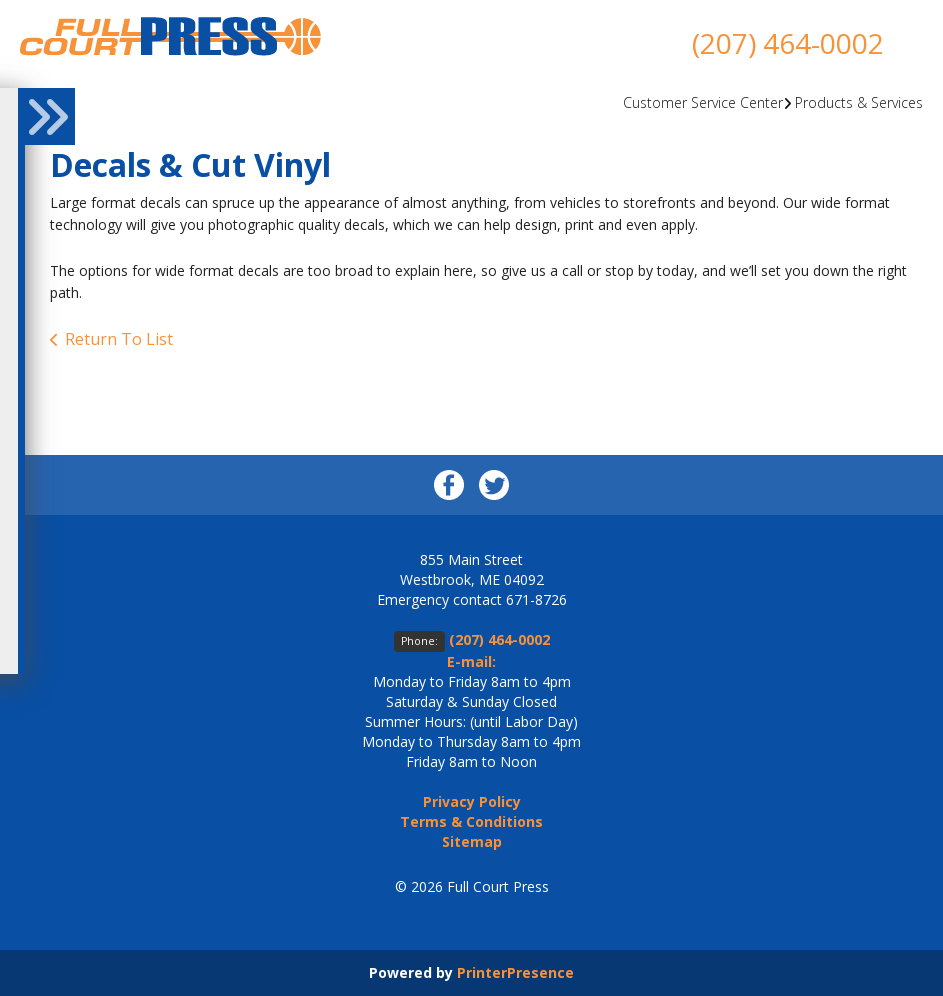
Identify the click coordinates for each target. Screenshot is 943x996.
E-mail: (471, 661)
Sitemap (472, 841)
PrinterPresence (515, 972)
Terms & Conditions (471, 821)
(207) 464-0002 (788, 43)
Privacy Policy (472, 801)
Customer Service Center (703, 102)
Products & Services (859, 102)
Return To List (119, 339)
